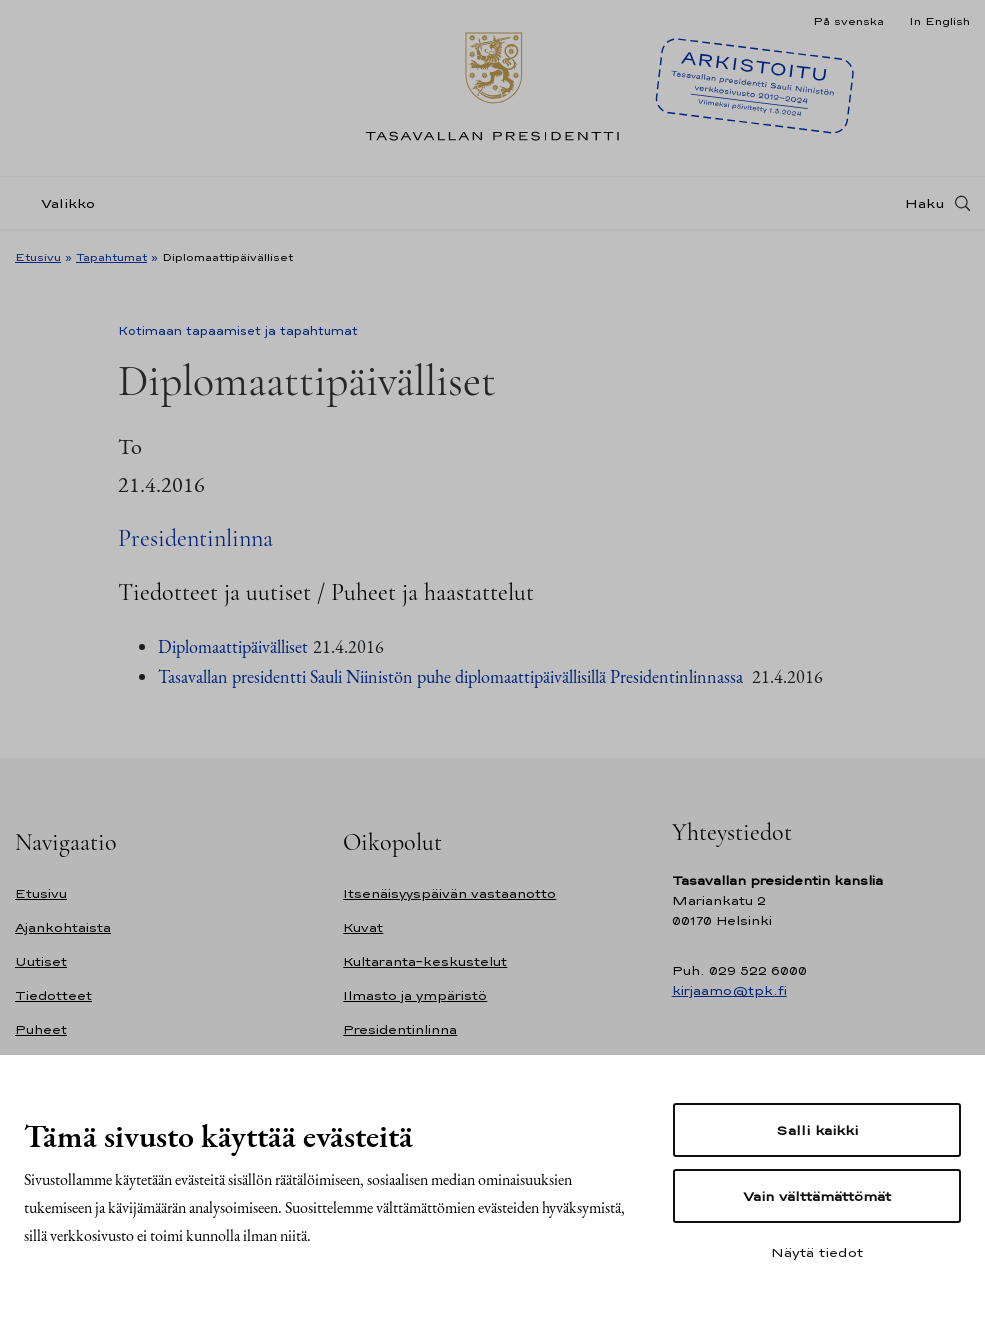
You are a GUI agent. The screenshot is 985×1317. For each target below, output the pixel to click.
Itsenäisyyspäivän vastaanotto (449, 893)
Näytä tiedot (817, 1252)
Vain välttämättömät (817, 1196)
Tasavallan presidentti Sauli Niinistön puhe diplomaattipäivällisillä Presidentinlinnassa (450, 676)
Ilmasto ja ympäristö (415, 995)
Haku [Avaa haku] (925, 203)
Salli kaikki (817, 1130)
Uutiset (41, 961)
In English (939, 21)
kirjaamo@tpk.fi (729, 990)
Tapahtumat (111, 257)
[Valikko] (61, 203)
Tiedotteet (53, 995)
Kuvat (363, 927)
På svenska (848, 21)
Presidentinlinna (195, 538)
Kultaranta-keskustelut (425, 961)
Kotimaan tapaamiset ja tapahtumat (238, 331)
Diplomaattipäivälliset (233, 646)
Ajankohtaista (63, 927)
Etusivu (38, 257)
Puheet (41, 1029)
